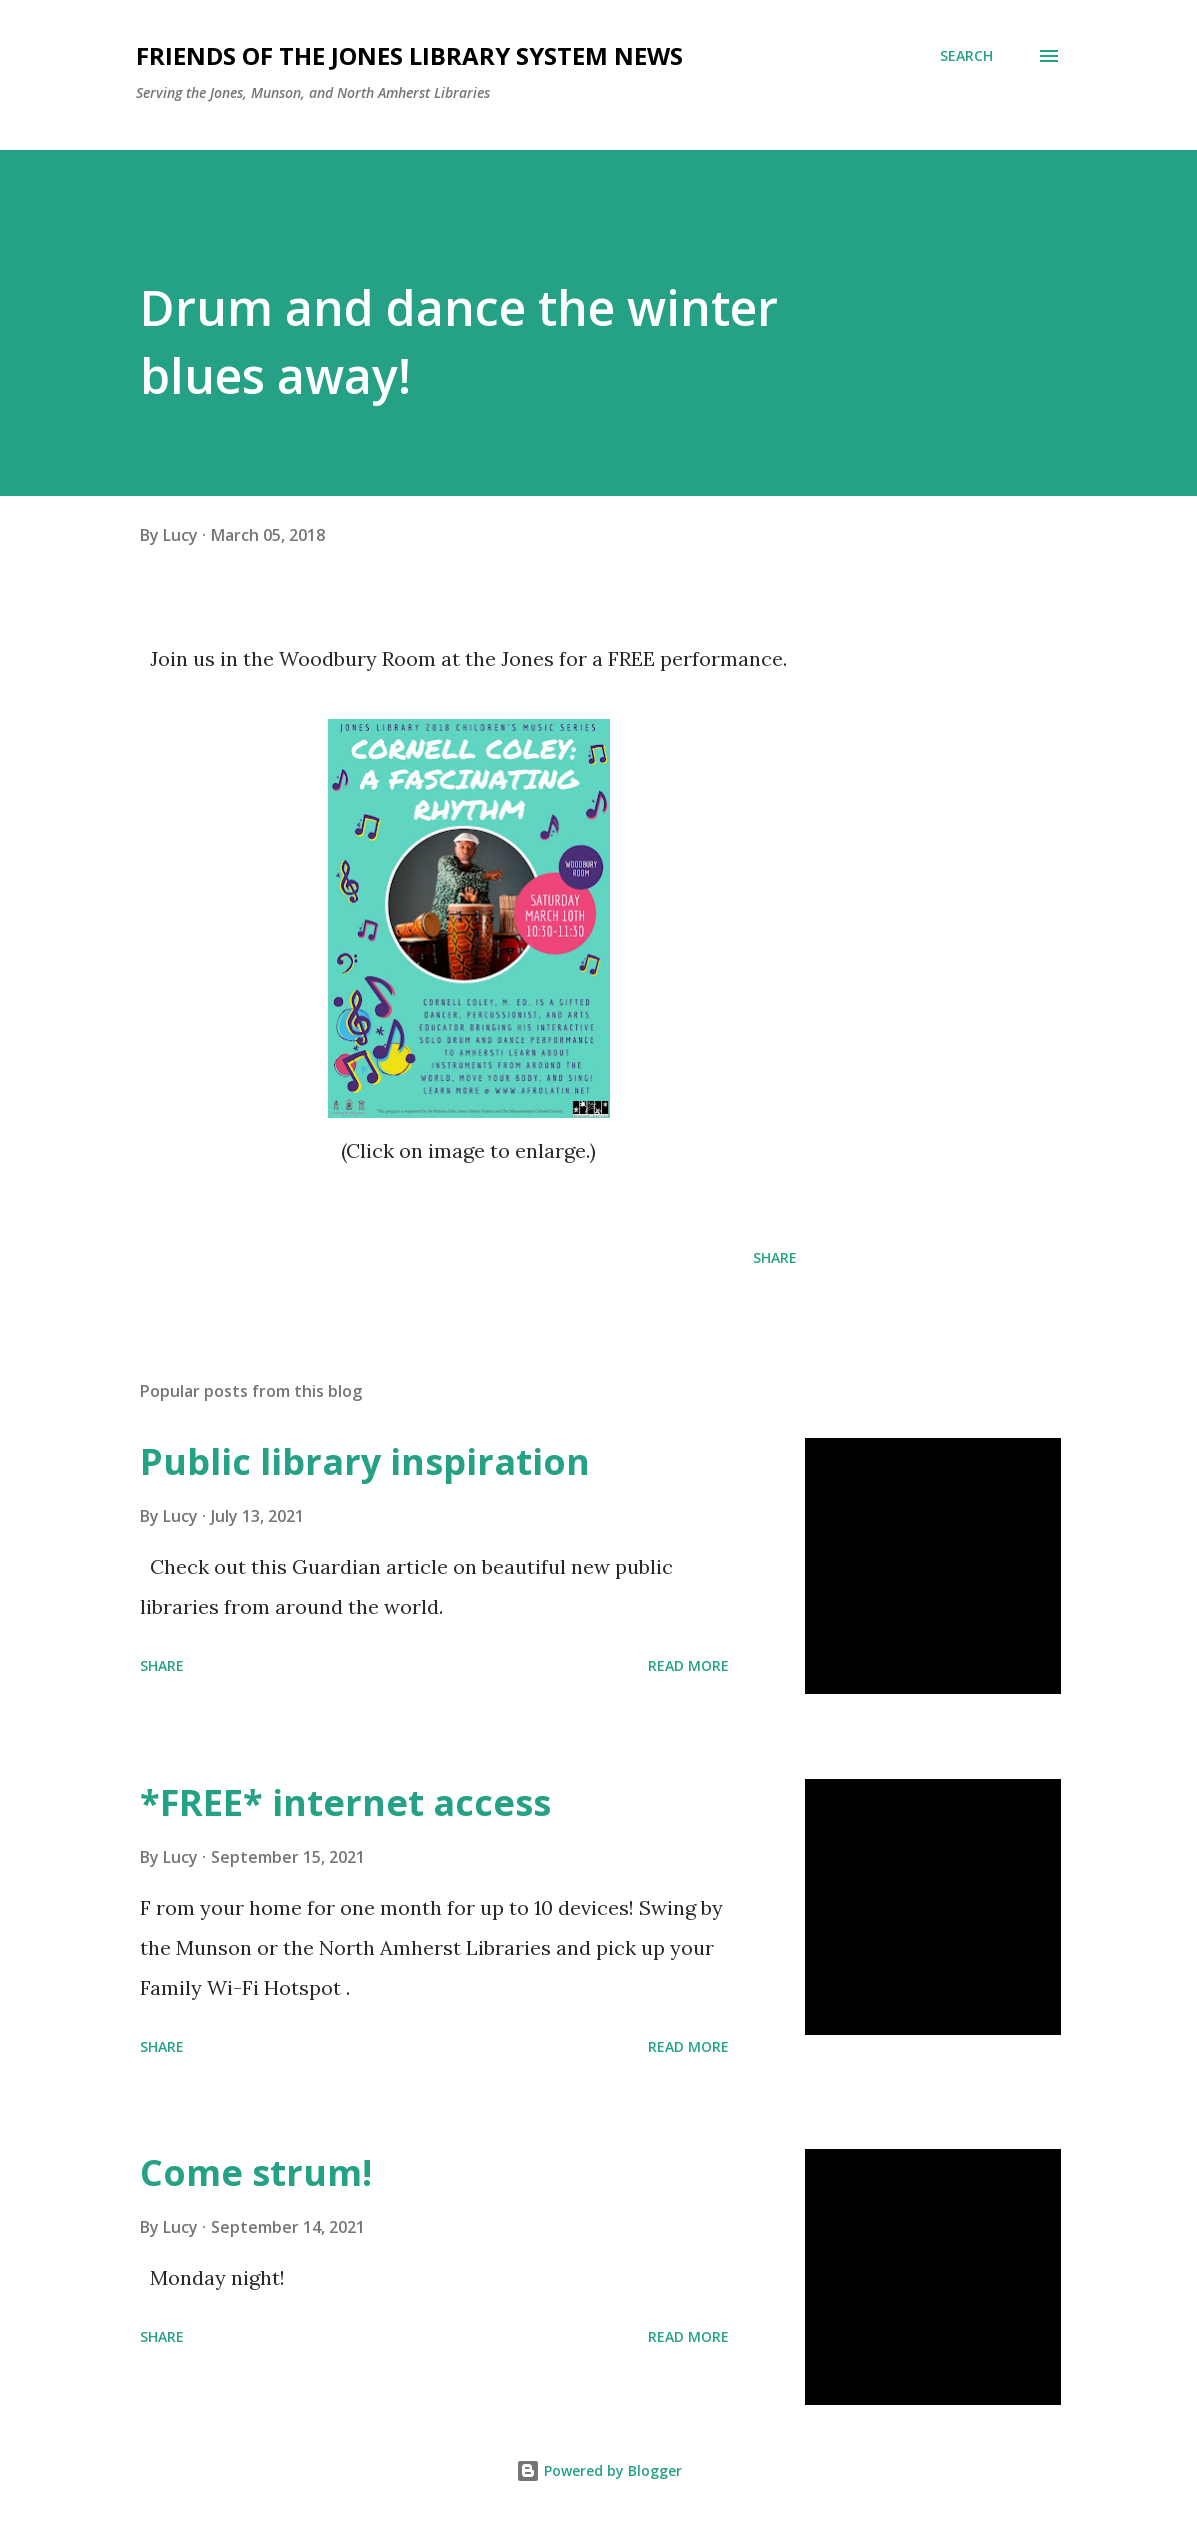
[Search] (966, 56)
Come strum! (256, 2172)
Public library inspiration (365, 1461)
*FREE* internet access (345, 1802)
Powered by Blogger (599, 2470)
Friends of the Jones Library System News (409, 55)
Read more (688, 1665)
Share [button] (775, 1257)
